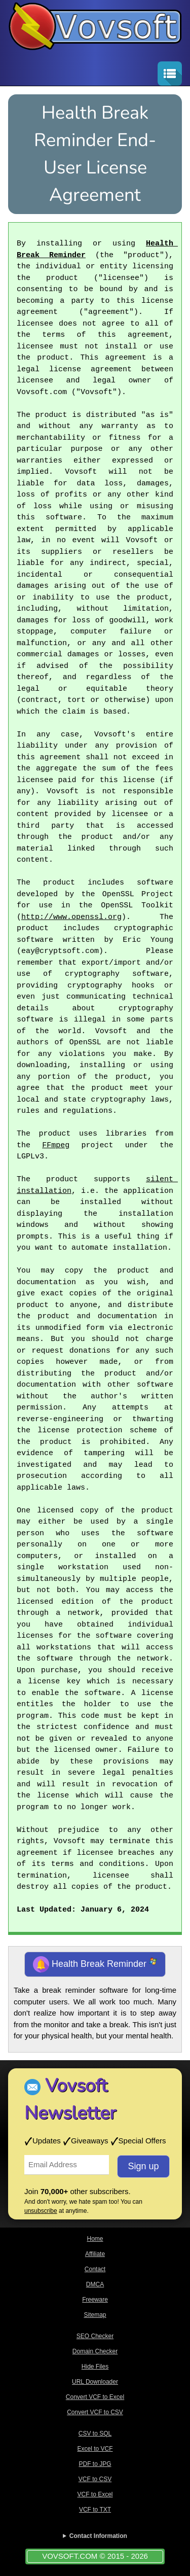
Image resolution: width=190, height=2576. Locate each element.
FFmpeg (55, 1146)
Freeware (95, 2299)
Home (95, 2238)
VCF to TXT (95, 2509)
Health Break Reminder (95, 1964)
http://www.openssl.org (71, 917)
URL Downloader (95, 2381)
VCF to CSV (95, 2479)
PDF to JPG (95, 2463)
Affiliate (95, 2253)
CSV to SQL (95, 2433)
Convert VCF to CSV (95, 2412)
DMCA (95, 2284)
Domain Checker (95, 2351)
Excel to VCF (94, 2448)
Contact (95, 2269)
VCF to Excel (94, 2494)
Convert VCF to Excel (95, 2397)
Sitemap (95, 2314)
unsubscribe (40, 2210)
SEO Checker (95, 2336)
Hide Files (95, 2366)
